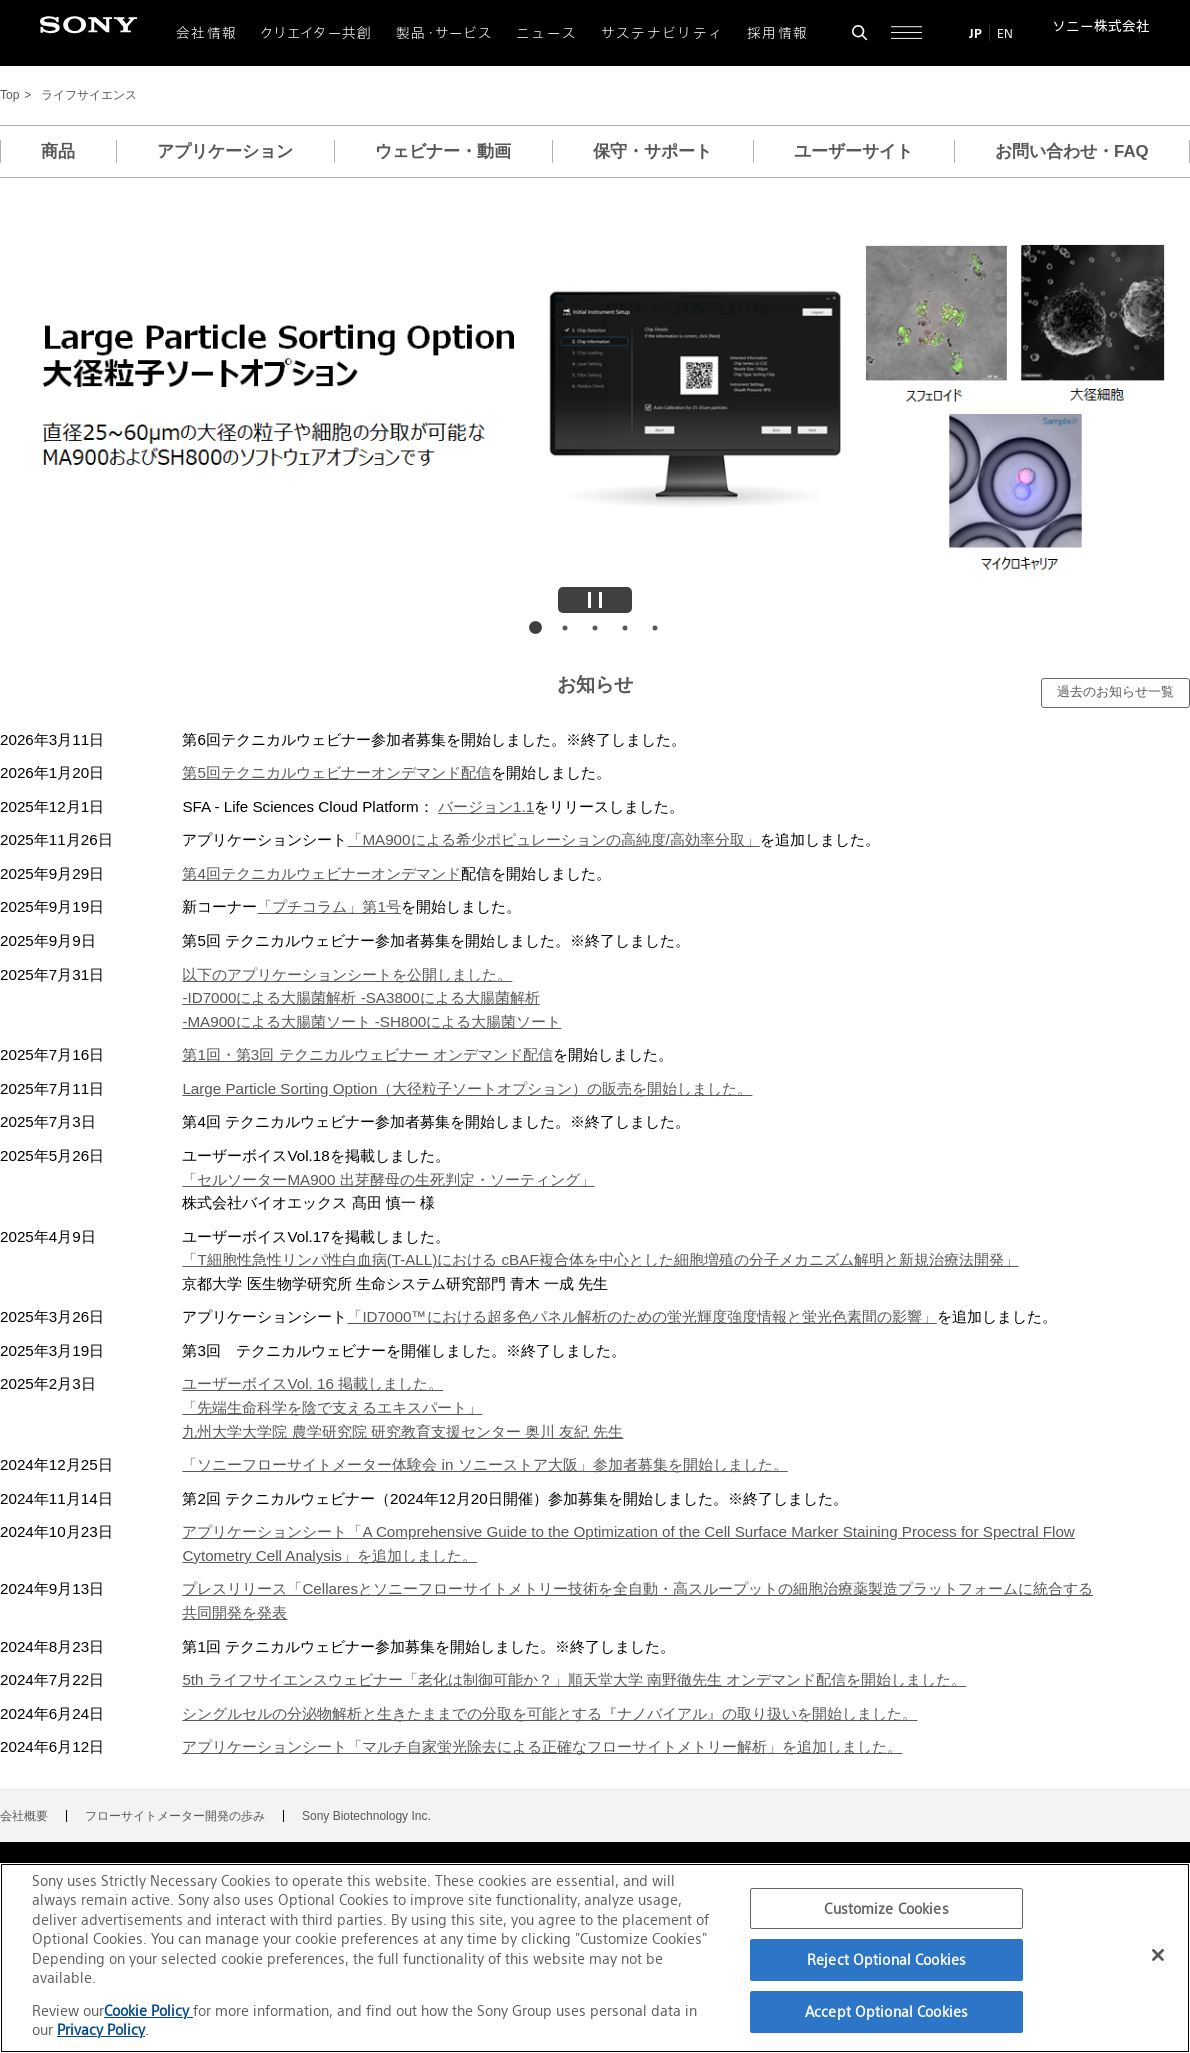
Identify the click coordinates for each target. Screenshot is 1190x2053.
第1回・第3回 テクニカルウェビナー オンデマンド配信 (367, 1054)
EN (1005, 33)
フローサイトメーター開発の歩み (175, 1816)
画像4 (625, 628)
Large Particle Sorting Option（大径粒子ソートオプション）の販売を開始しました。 (467, 1088)
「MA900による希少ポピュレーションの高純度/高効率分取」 (553, 839)
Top (9, 95)
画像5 (655, 628)
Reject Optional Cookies (886, 1959)
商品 (58, 151)
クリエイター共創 (317, 33)
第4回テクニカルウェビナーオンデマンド (321, 873)
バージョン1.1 (486, 806)
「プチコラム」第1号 (328, 906)
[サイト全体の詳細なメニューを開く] (906, 32)
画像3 (595, 628)
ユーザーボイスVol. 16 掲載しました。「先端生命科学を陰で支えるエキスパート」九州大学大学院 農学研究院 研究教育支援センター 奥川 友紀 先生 (402, 1407)
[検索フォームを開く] (859, 32)
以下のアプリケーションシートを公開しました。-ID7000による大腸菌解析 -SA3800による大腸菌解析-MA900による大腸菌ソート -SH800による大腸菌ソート (371, 998)
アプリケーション (225, 151)
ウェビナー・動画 (443, 151)
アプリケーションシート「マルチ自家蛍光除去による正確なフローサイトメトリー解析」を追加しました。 (542, 1746)
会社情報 (206, 33)
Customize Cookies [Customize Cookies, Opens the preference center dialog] (886, 1908)
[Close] (1158, 1955)
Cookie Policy (148, 2010)
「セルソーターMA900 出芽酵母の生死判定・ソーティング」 (388, 1179)
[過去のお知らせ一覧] (1115, 693)
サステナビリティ (662, 33)
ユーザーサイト (853, 151)
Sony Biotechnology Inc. (366, 1816)
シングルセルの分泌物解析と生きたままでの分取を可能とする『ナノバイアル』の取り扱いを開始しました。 (549, 1713)
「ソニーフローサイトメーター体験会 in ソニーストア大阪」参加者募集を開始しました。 (484, 1464)
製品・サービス (444, 33)
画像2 (565, 628)
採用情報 (777, 33)
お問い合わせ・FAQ (1072, 151)
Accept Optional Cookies (886, 2011)
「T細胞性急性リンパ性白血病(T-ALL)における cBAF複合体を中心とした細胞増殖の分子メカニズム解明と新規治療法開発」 (600, 1259)
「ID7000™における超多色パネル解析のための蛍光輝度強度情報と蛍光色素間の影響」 (641, 1316)
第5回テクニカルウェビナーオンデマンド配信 (336, 772)
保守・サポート (652, 151)
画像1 (535, 628)
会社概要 (24, 1816)
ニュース (546, 33)
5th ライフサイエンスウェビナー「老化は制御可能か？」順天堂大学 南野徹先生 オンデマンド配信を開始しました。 (574, 1679)
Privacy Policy (101, 2029)
